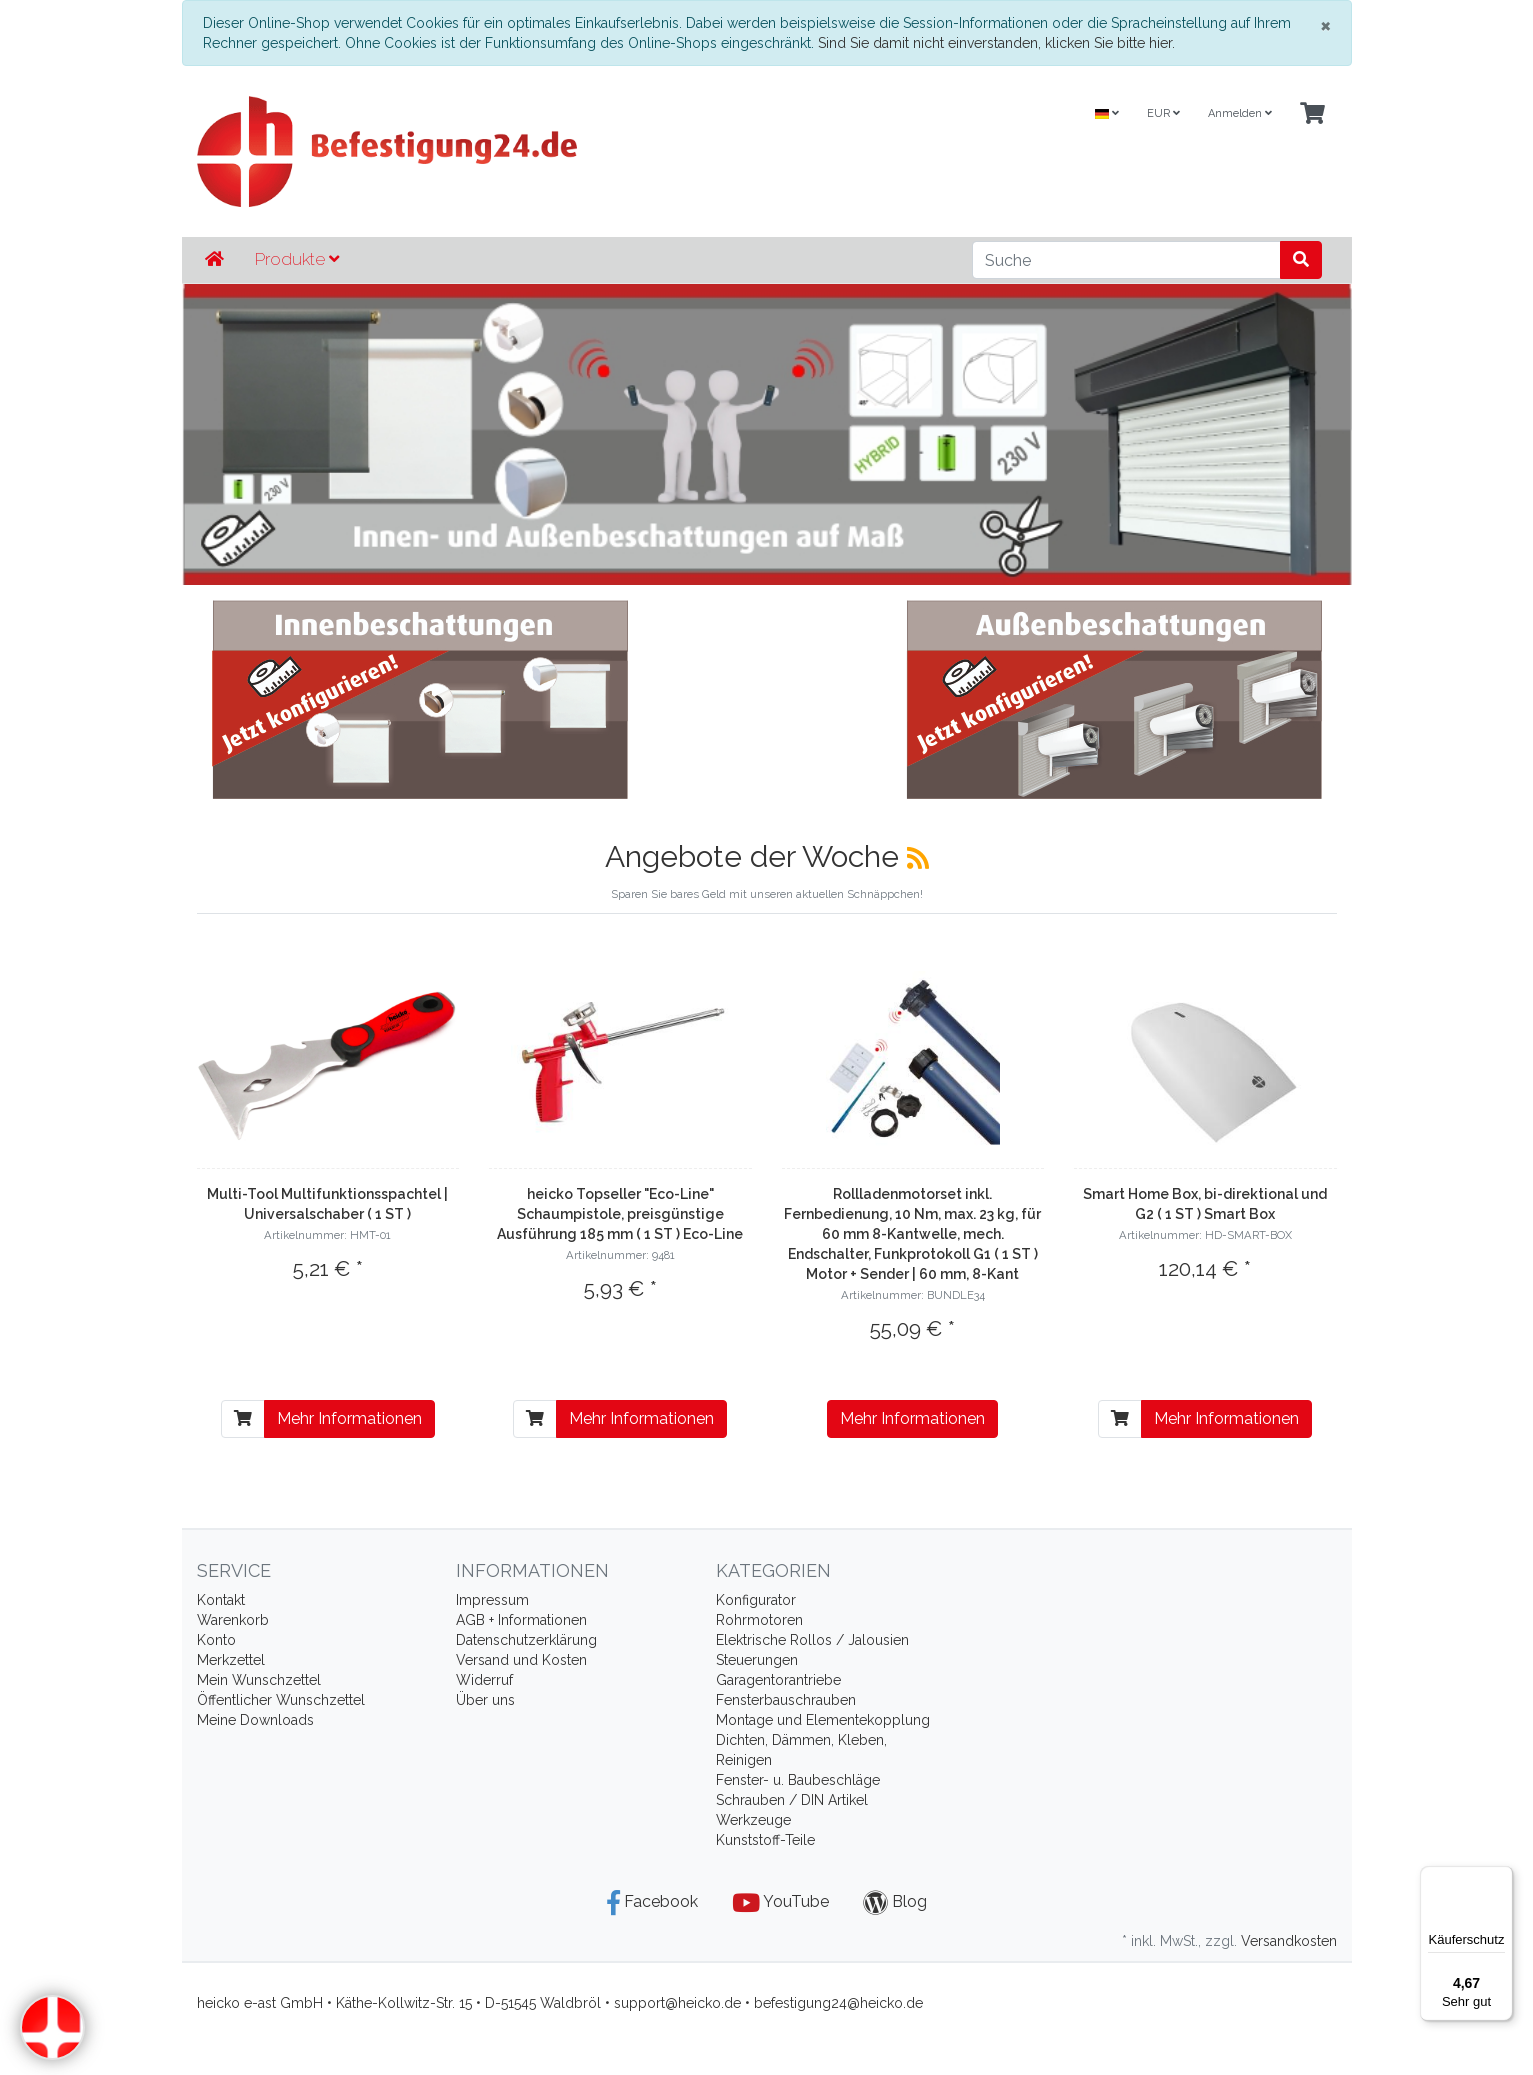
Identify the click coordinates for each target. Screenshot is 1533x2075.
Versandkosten (1289, 1941)
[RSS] (918, 858)
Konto (216, 1640)
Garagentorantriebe (778, 1680)
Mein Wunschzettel (259, 1680)
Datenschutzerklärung (526, 1640)
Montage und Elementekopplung (823, 1720)
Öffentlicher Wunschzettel (281, 1700)
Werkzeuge (753, 1820)
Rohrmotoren (759, 1620)
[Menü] (1501, 1878)
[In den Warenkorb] (243, 1419)
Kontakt (221, 1600)
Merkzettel (231, 1660)
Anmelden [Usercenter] (1240, 113)
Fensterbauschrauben (786, 1700)
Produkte (297, 259)
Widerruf (484, 1680)
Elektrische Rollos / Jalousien (812, 1640)
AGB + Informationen (521, 1620)
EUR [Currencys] (1163, 113)
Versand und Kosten (521, 1660)
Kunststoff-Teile (765, 1840)
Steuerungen (757, 1660)
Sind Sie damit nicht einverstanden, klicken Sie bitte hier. (996, 43)
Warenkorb (233, 1620)
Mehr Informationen (349, 1418)
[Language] (1107, 114)
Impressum (492, 1600)
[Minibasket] (1312, 114)
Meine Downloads (255, 1720)
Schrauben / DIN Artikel (792, 1800)
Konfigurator (756, 1600)
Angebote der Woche (756, 856)
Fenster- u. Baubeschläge (798, 1780)
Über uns (485, 1700)
